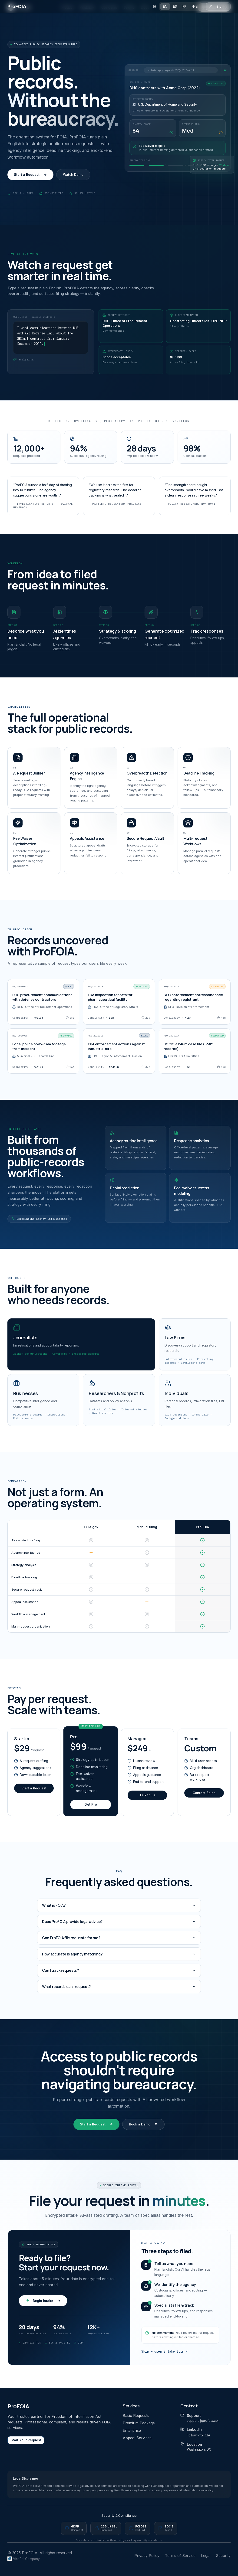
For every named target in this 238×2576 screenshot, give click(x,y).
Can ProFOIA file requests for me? (119, 1937)
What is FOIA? (119, 1905)
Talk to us (147, 1795)
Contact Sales (204, 1793)
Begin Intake (43, 2301)
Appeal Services (137, 2437)
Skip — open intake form (164, 2351)
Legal (205, 2555)
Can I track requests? (119, 1970)
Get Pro (90, 1804)
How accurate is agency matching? (119, 1954)
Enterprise (132, 2430)
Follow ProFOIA (198, 2435)
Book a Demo (143, 2124)
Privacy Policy (146, 2555)
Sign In (218, 6)
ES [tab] (175, 6)
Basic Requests (136, 2415)
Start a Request (30, 175)
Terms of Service (180, 2555)
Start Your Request (26, 2440)
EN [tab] (165, 6)
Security (223, 2555)
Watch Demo (73, 175)
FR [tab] (184, 6)
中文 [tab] (195, 6)
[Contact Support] (205, 2418)
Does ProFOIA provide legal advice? (119, 1921)
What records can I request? (119, 1986)
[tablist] (180, 6)
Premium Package (139, 2423)
